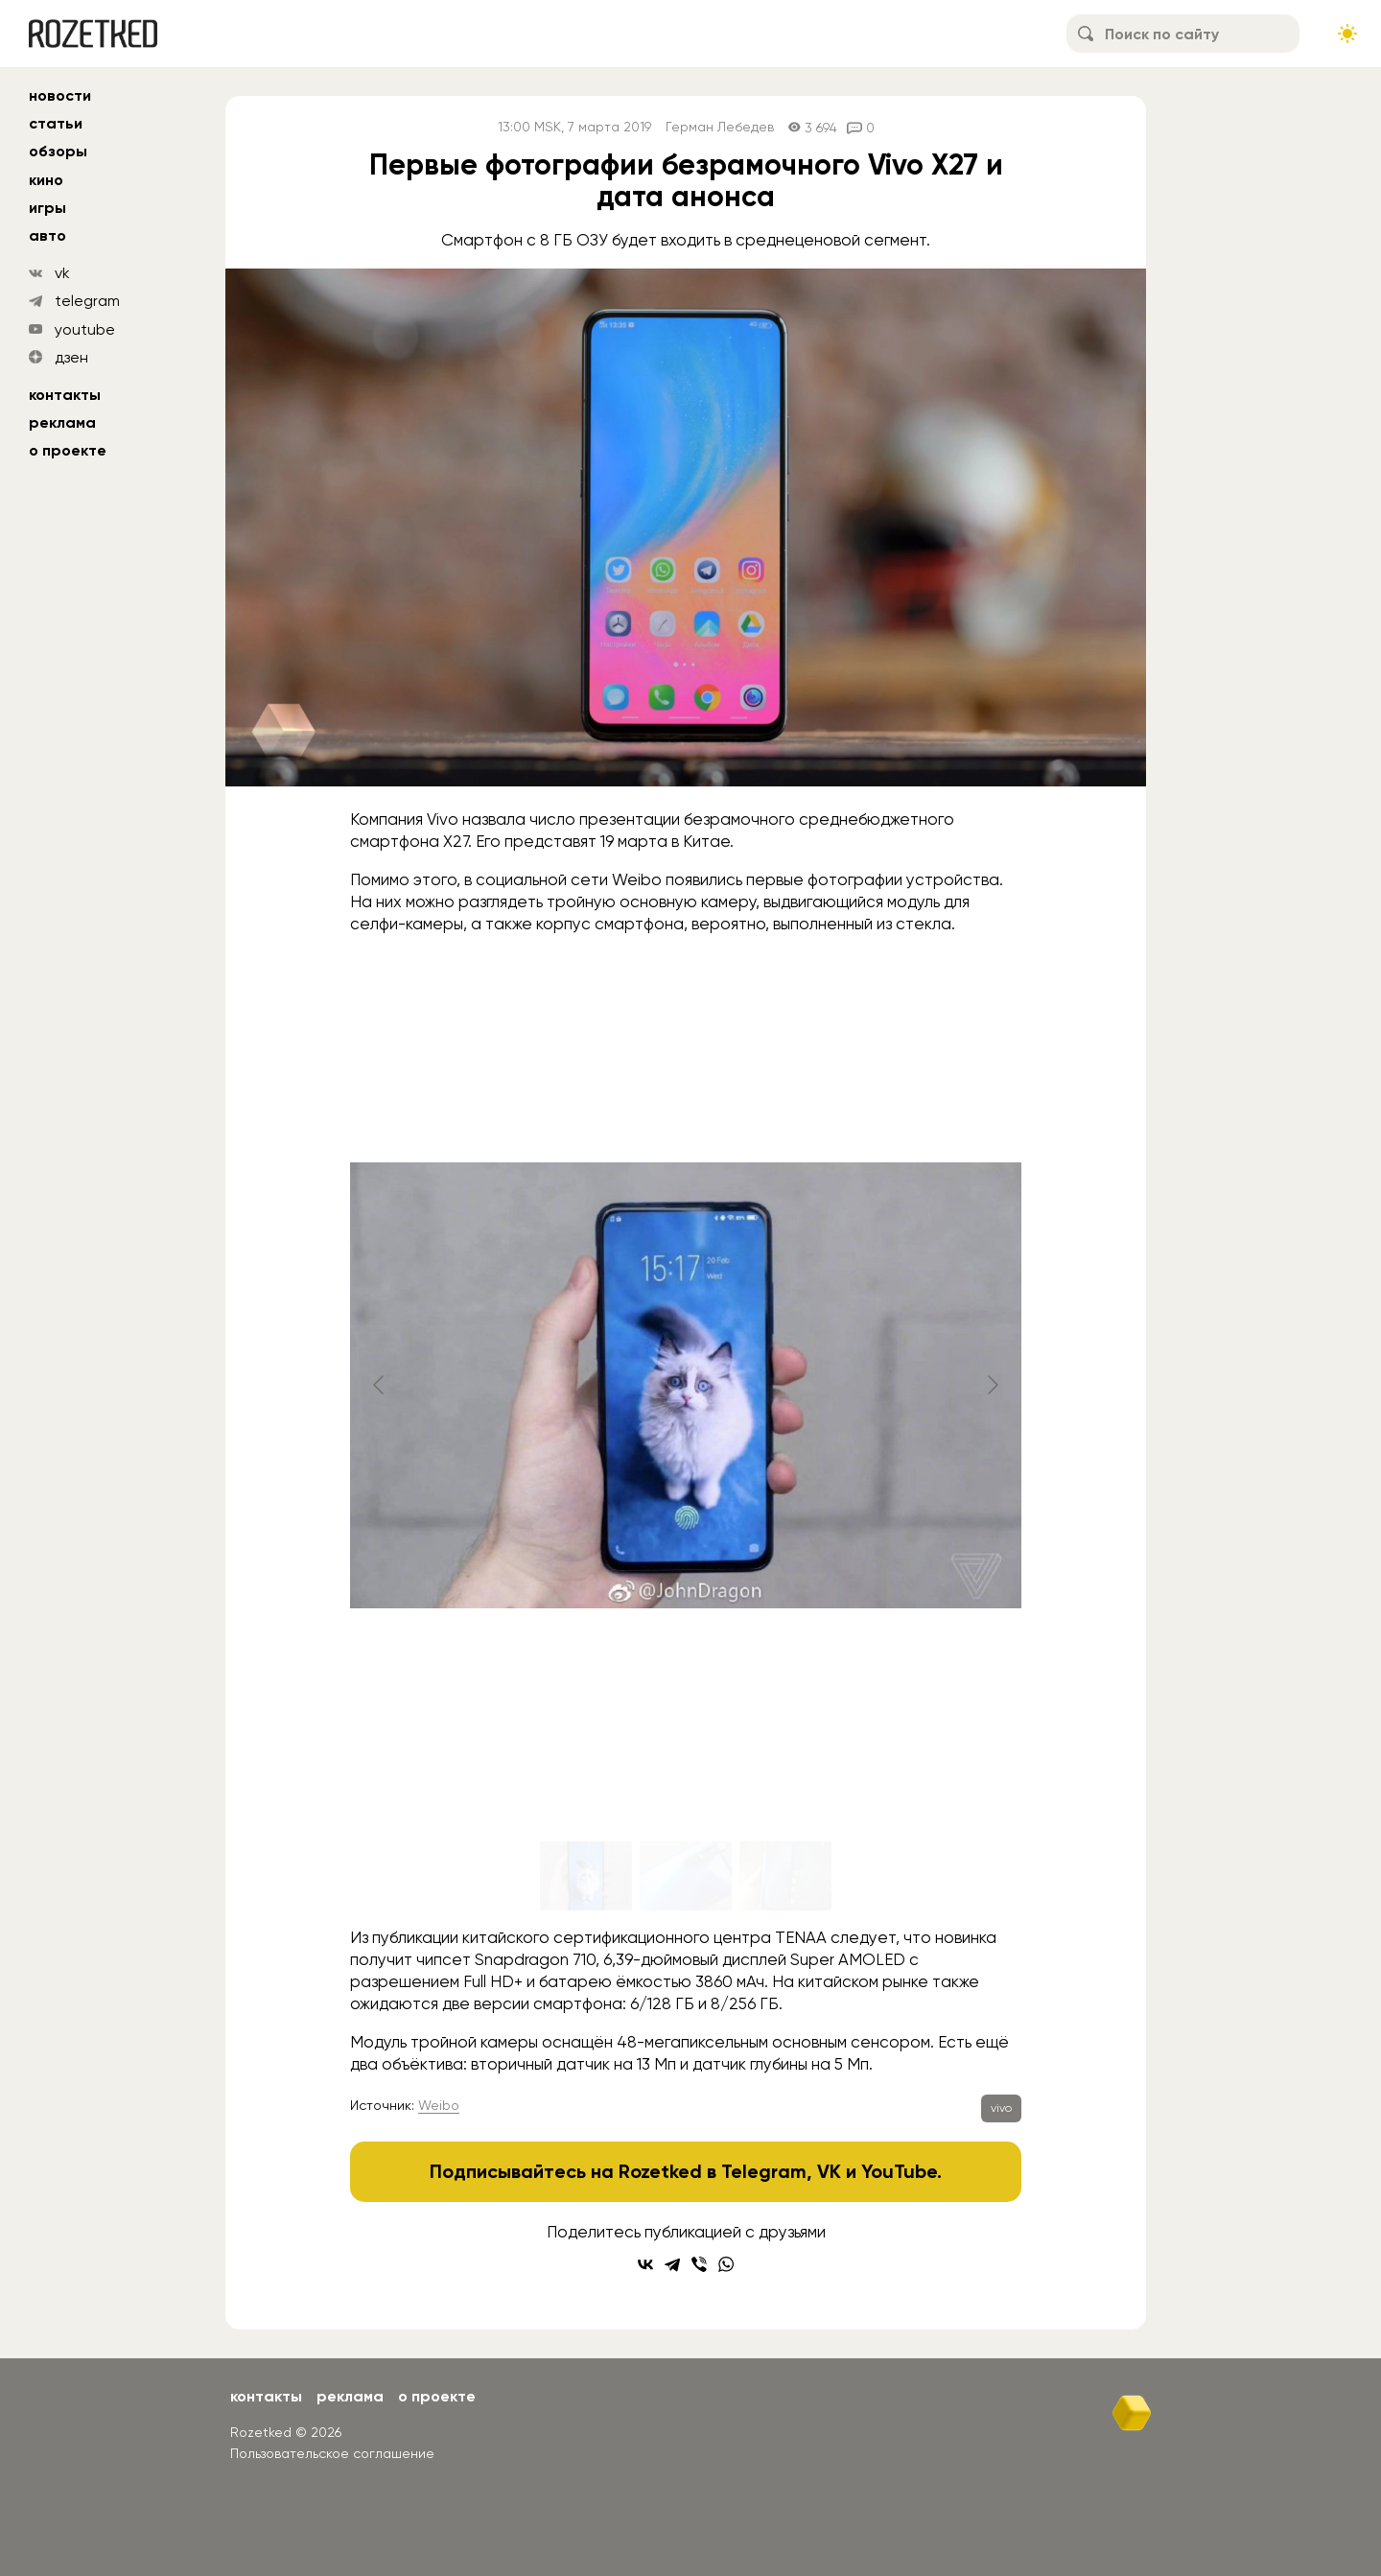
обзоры (58, 151)
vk (62, 273)
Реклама (62, 422)
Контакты (65, 395)
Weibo (438, 2105)
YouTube (899, 2171)
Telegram (764, 2171)
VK (829, 2171)
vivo (1001, 2108)
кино (46, 180)
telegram (87, 301)
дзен (71, 357)
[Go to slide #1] (586, 1875)
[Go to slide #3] (785, 1875)
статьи (55, 123)
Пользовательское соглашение (332, 2453)
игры (47, 208)
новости (60, 95)
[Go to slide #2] (686, 1875)
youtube (85, 329)
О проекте (67, 450)
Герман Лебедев (720, 127)
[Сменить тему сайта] (1347, 33)
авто (47, 235)
